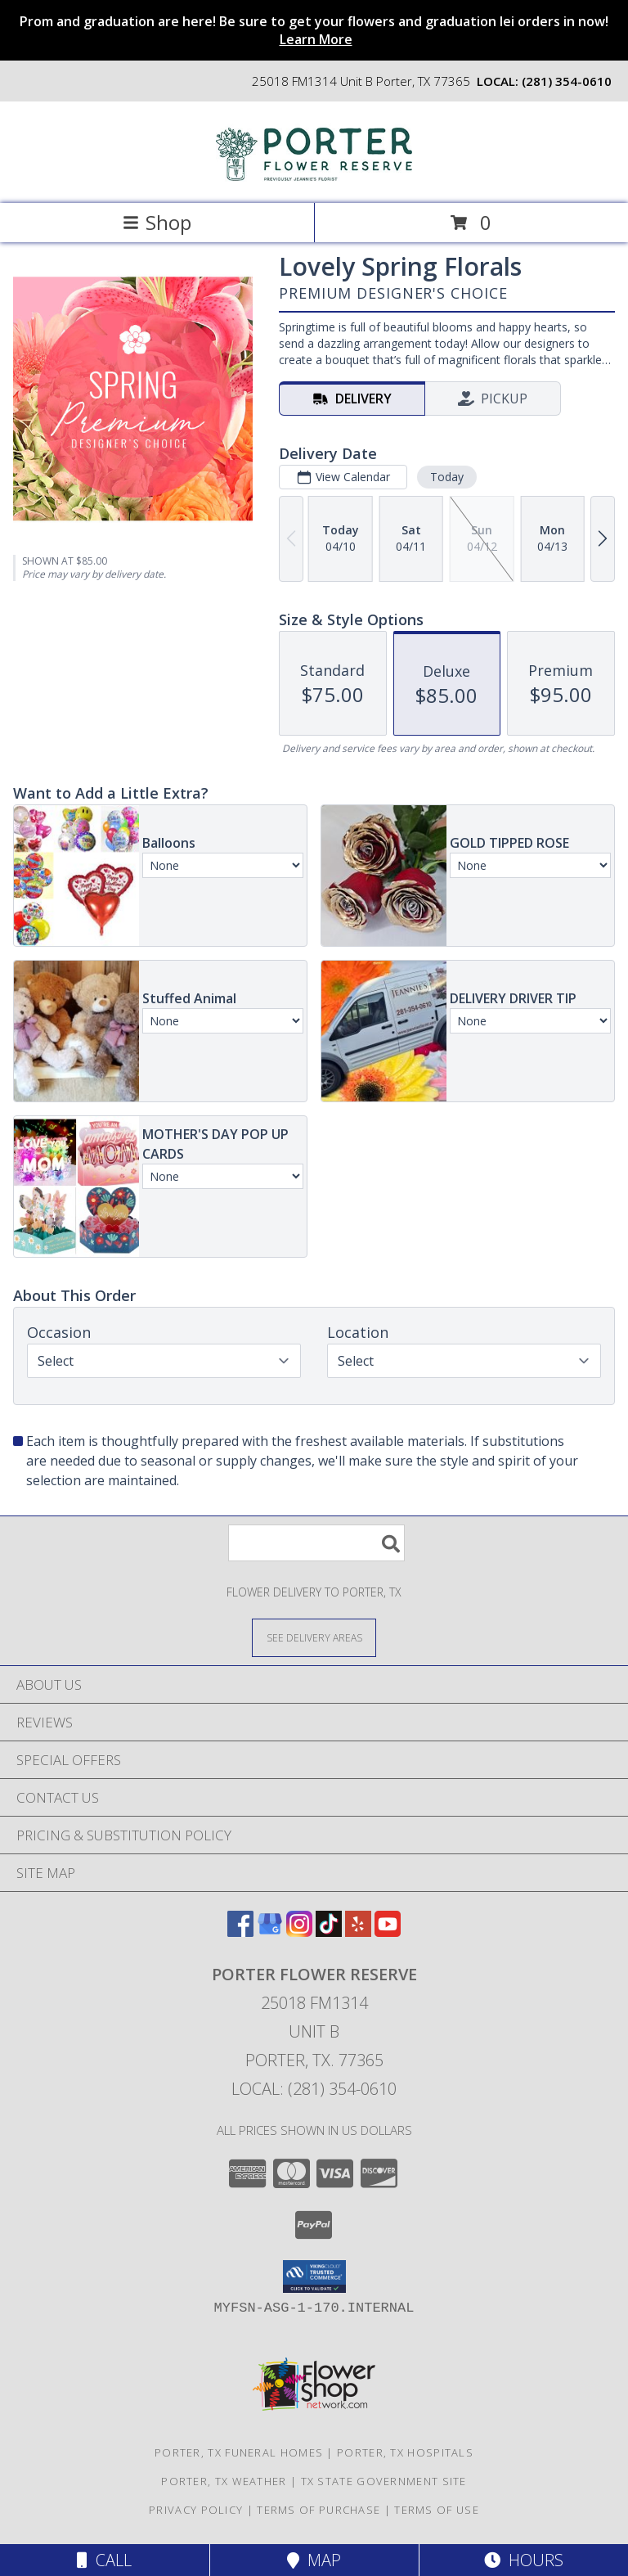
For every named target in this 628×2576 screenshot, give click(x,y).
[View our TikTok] (329, 1931)
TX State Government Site (384, 2481)
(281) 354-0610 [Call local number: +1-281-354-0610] (567, 81)
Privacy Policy (196, 2509)
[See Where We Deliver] (314, 1637)
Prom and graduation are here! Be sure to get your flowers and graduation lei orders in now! (314, 30)
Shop (157, 222)
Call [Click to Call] (104, 2560)
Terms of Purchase (318, 2509)
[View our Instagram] (299, 1931)
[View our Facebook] (240, 1931)
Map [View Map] (314, 2560)
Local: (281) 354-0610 (314, 2089)
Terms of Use (436, 2509)
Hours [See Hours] (523, 2560)
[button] (314, 2276)
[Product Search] (316, 1542)
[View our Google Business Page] (270, 1931)
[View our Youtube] (388, 1931)
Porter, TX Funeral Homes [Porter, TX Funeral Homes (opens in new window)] (239, 2452)
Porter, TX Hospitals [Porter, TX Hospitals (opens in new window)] (405, 2452)
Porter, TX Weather (223, 2481)
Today (447, 476)
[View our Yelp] (358, 1931)
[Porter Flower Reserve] (314, 179)
